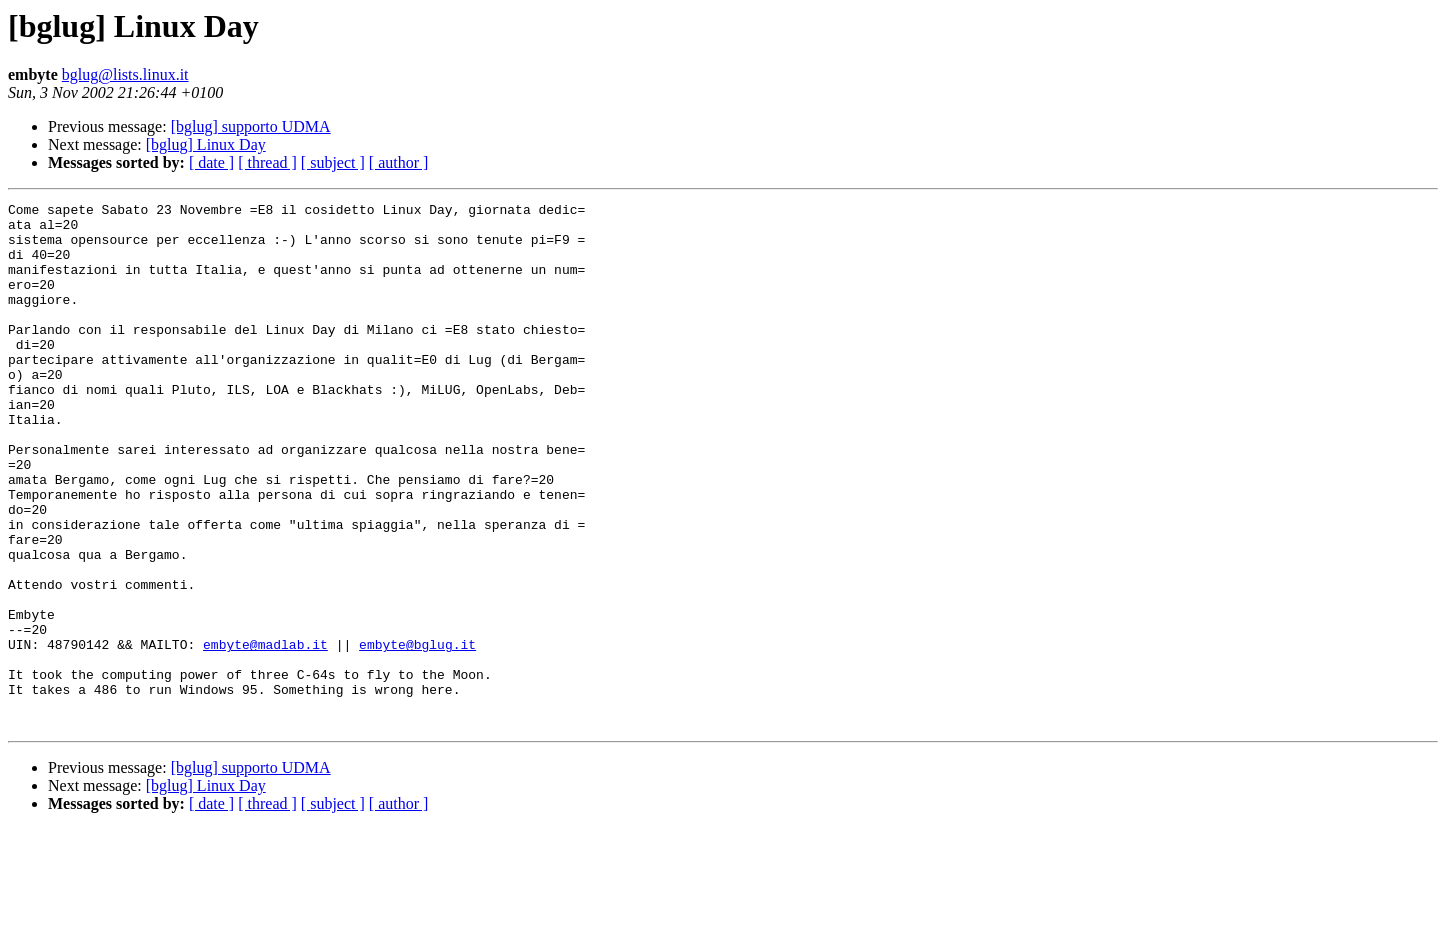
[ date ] (211, 162)
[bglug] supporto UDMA (251, 126)
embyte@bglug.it (417, 734)
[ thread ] (267, 162)
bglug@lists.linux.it (125, 74)
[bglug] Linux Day (206, 144)
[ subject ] (333, 162)
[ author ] (399, 162)
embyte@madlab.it (265, 734)
